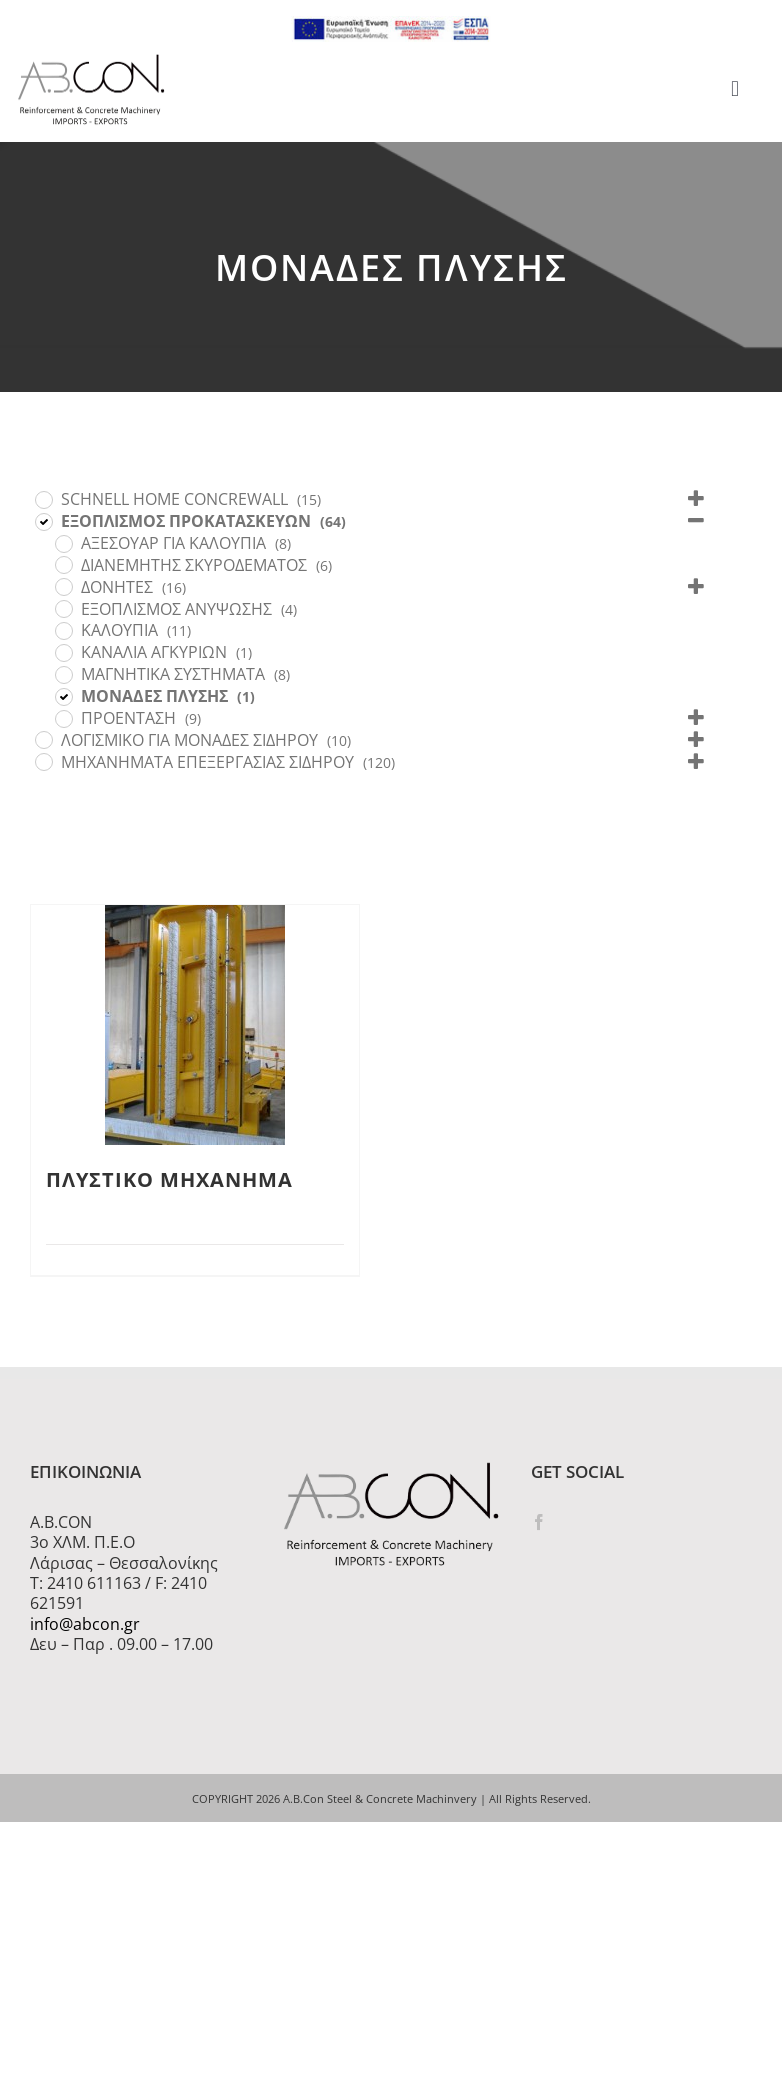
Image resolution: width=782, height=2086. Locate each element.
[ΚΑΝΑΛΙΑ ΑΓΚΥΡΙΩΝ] (63, 652)
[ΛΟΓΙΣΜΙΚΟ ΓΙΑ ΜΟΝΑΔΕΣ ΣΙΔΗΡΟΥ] (43, 739)
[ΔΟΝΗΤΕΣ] (63, 586)
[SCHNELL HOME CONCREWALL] (43, 499)
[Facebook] (539, 1522)
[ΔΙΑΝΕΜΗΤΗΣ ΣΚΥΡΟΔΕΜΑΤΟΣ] (63, 564)
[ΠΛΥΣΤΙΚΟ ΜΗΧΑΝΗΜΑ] (195, 1025)
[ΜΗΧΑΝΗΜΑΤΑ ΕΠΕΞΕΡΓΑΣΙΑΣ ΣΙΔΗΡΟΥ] (43, 761)
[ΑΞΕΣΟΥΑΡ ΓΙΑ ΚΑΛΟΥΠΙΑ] (63, 543)
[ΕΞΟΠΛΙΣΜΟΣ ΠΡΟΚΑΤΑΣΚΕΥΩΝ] (43, 521)
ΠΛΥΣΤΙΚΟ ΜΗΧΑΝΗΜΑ (169, 1179)
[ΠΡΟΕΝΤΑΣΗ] (63, 718)
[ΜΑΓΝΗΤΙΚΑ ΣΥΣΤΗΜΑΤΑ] (63, 674)
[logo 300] (91, 60)
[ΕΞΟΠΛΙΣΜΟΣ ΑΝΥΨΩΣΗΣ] (63, 608)
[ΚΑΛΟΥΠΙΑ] (63, 630)
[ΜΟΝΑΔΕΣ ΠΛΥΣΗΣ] (63, 696)
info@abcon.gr (85, 1624)
